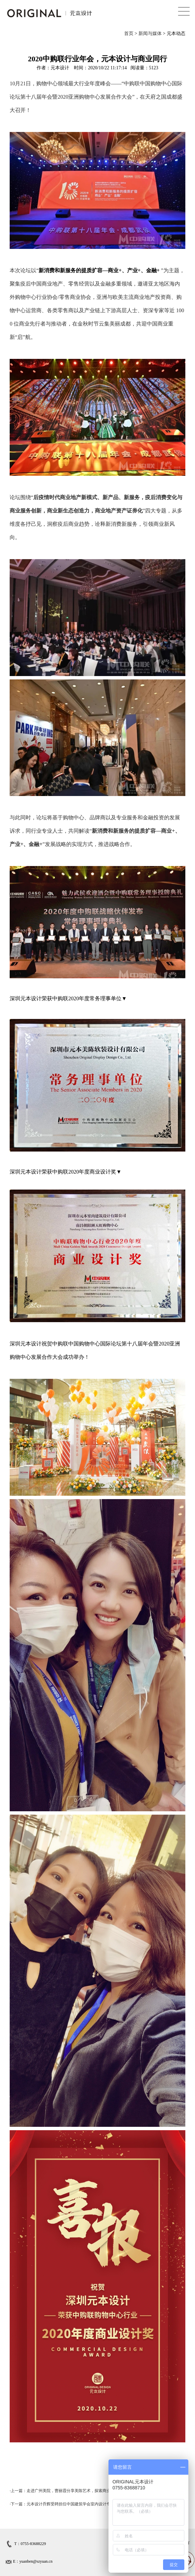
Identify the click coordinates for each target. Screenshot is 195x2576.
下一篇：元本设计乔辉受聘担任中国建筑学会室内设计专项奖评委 (68, 2504)
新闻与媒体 (150, 33)
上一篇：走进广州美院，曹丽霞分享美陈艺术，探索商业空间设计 (68, 2490)
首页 (128, 33)
